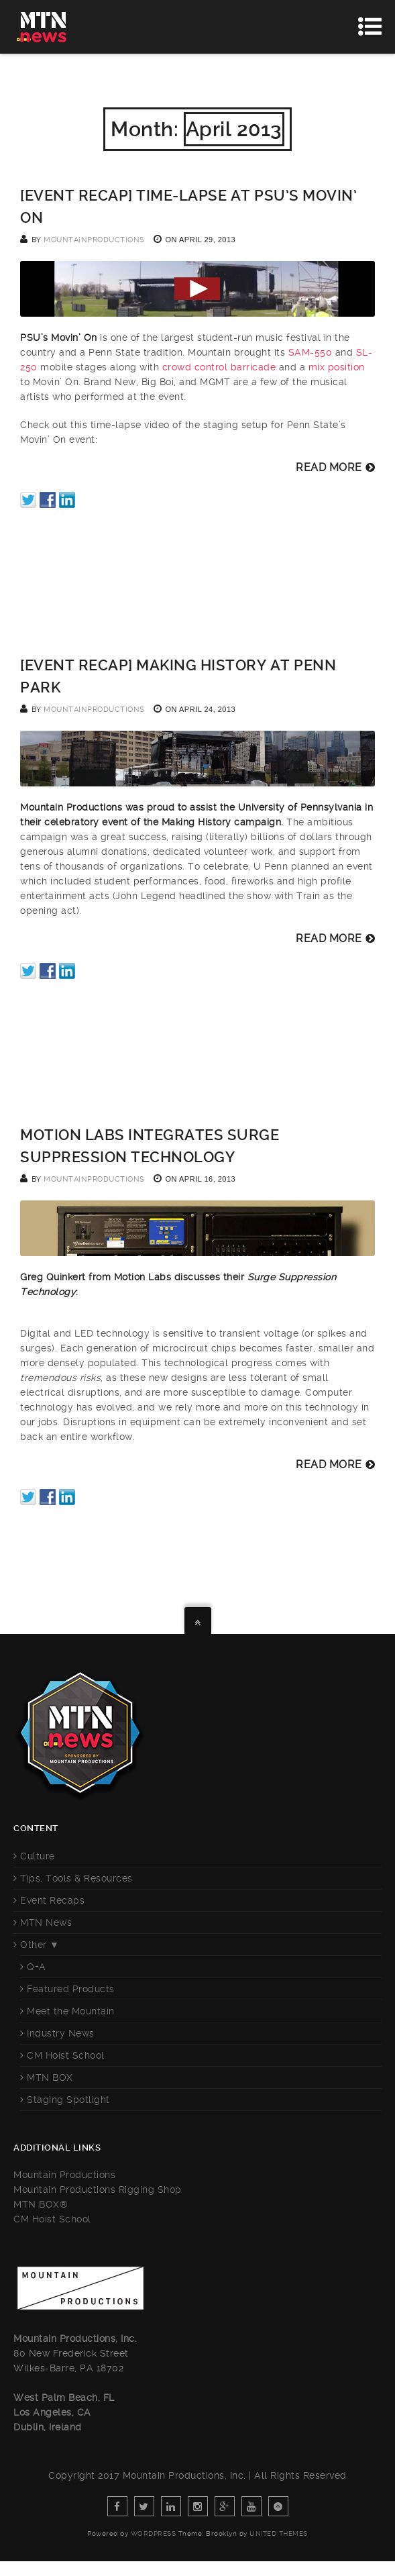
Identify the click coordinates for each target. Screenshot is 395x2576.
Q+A (36, 1966)
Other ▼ (39, 1944)
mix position (336, 367)
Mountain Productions (64, 2174)
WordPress (153, 2533)
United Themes (278, 2533)
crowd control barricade (219, 367)
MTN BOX (50, 2077)
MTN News (46, 1922)
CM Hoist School (66, 2055)
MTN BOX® (40, 2204)
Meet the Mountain (71, 2011)
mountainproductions (94, 240)
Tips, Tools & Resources (76, 1878)
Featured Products (71, 1988)
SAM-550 (310, 352)
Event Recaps (52, 1900)
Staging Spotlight (68, 2099)
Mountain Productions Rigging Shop (97, 2189)
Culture (37, 1856)
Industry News (61, 2033)
